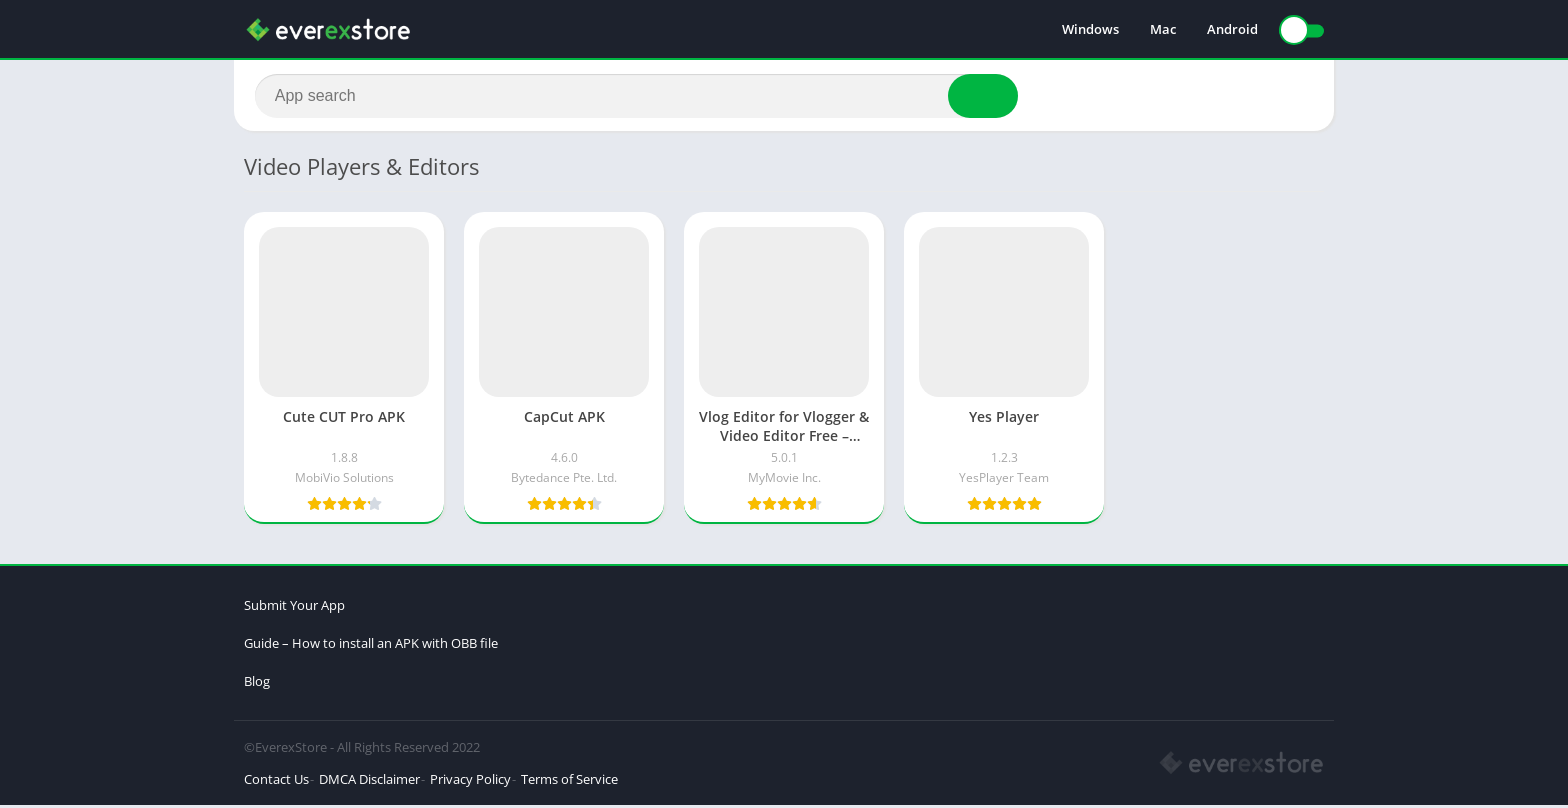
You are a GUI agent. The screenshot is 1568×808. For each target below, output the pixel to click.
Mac (1163, 30)
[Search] (636, 97)
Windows (1090, 30)
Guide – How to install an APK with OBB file (371, 646)
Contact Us (276, 782)
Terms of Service (569, 782)
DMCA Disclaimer (369, 782)
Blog (257, 684)
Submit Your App (294, 608)
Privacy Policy (470, 782)
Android (1232, 30)
